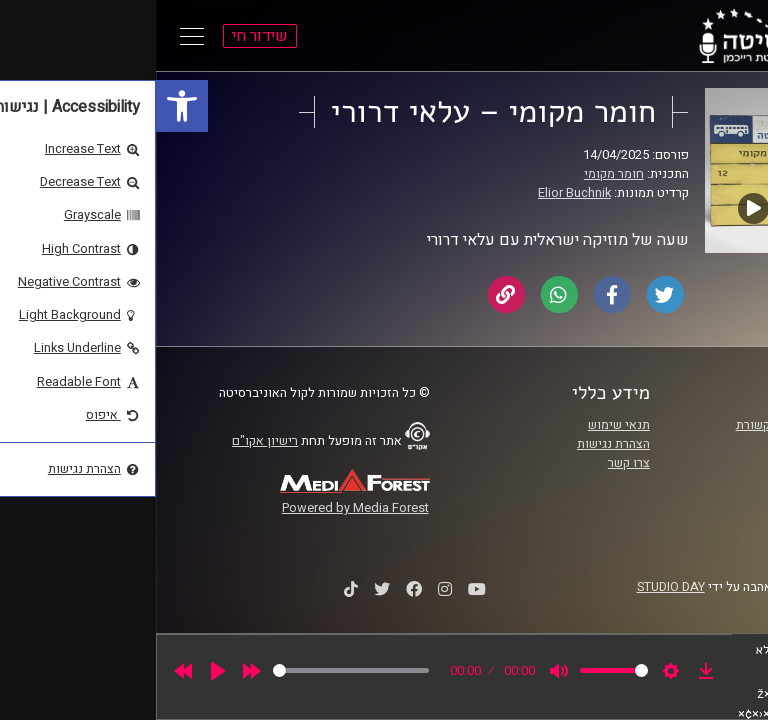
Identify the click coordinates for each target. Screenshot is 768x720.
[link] (26, 106)
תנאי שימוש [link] (463, 425)
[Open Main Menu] (36, 36)
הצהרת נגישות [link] (457, 444)
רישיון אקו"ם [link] (109, 441)
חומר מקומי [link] (458, 174)
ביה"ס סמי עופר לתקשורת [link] (647, 425)
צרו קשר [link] (473, 463)
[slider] (195, 670)
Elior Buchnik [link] (418, 193)
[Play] (62, 671)
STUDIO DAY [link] (515, 587)
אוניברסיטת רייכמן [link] (665, 444)
